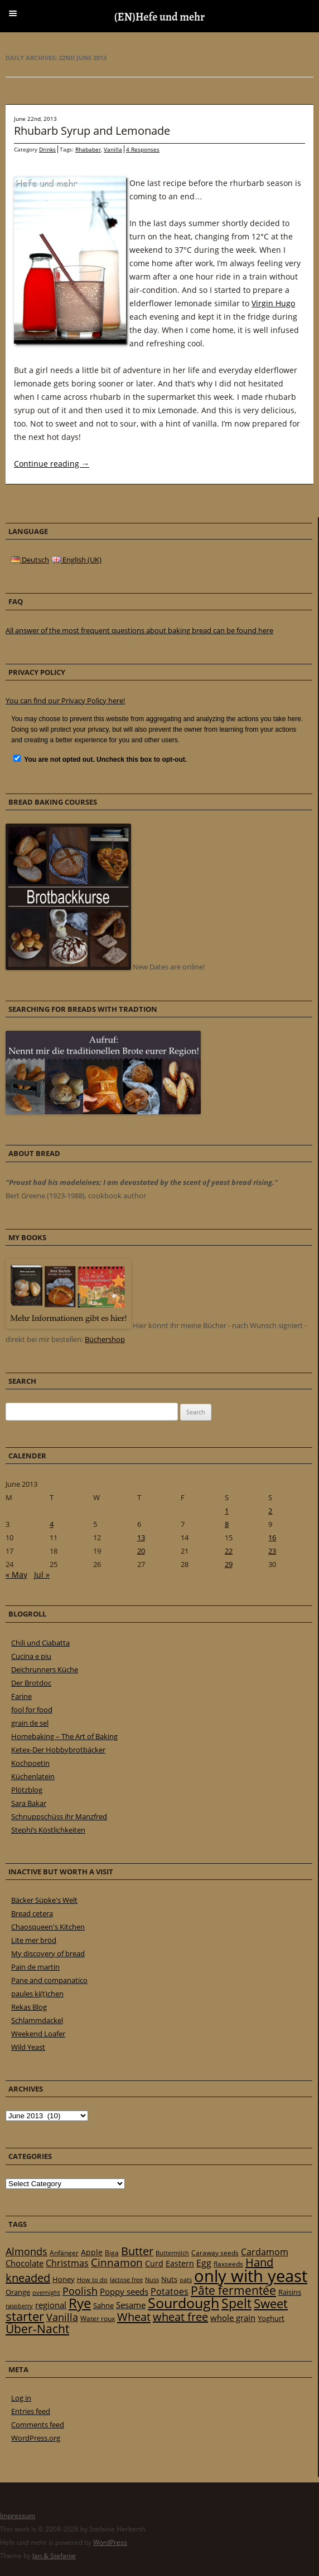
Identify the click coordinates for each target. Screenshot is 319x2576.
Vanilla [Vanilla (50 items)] (62, 2317)
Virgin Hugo (273, 303)
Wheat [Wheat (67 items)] (134, 2316)
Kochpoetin (30, 1763)
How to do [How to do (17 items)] (92, 2279)
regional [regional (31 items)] (50, 2304)
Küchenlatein (33, 1776)
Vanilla (113, 149)
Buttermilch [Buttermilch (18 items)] (172, 2253)
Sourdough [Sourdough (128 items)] (183, 2303)
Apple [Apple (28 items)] (92, 2252)
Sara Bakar (28, 1803)
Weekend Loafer (38, 2034)
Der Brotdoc (31, 1683)
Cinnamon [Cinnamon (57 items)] (117, 2262)
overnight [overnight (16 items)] (46, 2292)
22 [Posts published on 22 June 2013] (229, 1551)
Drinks (47, 149)
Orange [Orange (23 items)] (18, 2292)
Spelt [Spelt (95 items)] (236, 2303)
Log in (21, 2398)
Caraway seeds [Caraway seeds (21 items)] (215, 2252)
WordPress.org (35, 2438)
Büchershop (105, 1339)
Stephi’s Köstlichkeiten (48, 1830)
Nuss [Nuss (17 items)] (152, 2279)
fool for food (31, 1710)
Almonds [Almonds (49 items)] (26, 2251)
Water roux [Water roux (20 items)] (97, 2318)
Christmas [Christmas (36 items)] (67, 2263)
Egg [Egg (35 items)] (203, 2263)
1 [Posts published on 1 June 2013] (227, 1511)
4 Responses (143, 149)
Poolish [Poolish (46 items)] (80, 2291)
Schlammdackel (37, 2020)
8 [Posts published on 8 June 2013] (227, 1524)
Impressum (17, 2515)
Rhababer (88, 149)
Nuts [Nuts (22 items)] (169, 2279)
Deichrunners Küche (44, 1669)
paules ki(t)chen (37, 1994)
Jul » (42, 1574)
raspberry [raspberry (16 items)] (19, 2306)
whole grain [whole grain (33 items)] (232, 2318)
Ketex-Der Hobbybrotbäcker (58, 1750)
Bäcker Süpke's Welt (44, 1900)
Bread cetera (32, 1913)
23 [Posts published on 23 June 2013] (272, 1551)
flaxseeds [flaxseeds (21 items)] (228, 2264)
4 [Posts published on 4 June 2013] (52, 1524)
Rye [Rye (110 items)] (80, 2303)
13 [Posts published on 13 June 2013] (141, 1537)
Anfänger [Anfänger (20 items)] (64, 2252)
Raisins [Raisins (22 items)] (289, 2292)
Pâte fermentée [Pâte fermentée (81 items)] (233, 2290)
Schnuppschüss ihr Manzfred (59, 1816)
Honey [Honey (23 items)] (63, 2279)
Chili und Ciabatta (40, 1643)
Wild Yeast (28, 2047)
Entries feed (30, 2411)
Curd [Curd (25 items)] (154, 2264)
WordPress (110, 2542)
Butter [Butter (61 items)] (137, 2251)
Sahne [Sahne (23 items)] (103, 2305)
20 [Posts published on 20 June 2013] (141, 1551)
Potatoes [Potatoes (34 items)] (169, 2291)
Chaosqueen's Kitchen (48, 1927)
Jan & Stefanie (54, 2555)
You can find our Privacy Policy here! (65, 701)
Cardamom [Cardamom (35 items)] (264, 2252)
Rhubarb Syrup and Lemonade (92, 130)
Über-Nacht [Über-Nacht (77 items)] (37, 2328)
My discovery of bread (48, 1953)
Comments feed (37, 2425)
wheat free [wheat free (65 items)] (180, 2316)
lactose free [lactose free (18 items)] (126, 2279)
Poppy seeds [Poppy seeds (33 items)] (124, 2292)
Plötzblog (26, 1790)
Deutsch (30, 560)
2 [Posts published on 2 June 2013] (270, 1511)
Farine (21, 1696)
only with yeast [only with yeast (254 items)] (250, 2276)
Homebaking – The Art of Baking (64, 1736)
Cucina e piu (31, 1656)
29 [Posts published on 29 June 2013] (229, 1564)
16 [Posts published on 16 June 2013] (272, 1537)
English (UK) (77, 560)
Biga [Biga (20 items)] (112, 2252)
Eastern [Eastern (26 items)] (180, 2263)
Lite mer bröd (33, 1940)
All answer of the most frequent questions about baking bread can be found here (139, 630)
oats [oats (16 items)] (186, 2280)
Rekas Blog (29, 2007)
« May (16, 1574)
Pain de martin (35, 1967)
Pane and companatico (49, 1980)
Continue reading (51, 463)
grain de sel (30, 1723)
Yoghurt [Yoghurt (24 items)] (271, 2318)
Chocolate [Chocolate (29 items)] (25, 2263)
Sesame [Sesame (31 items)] (131, 2304)
